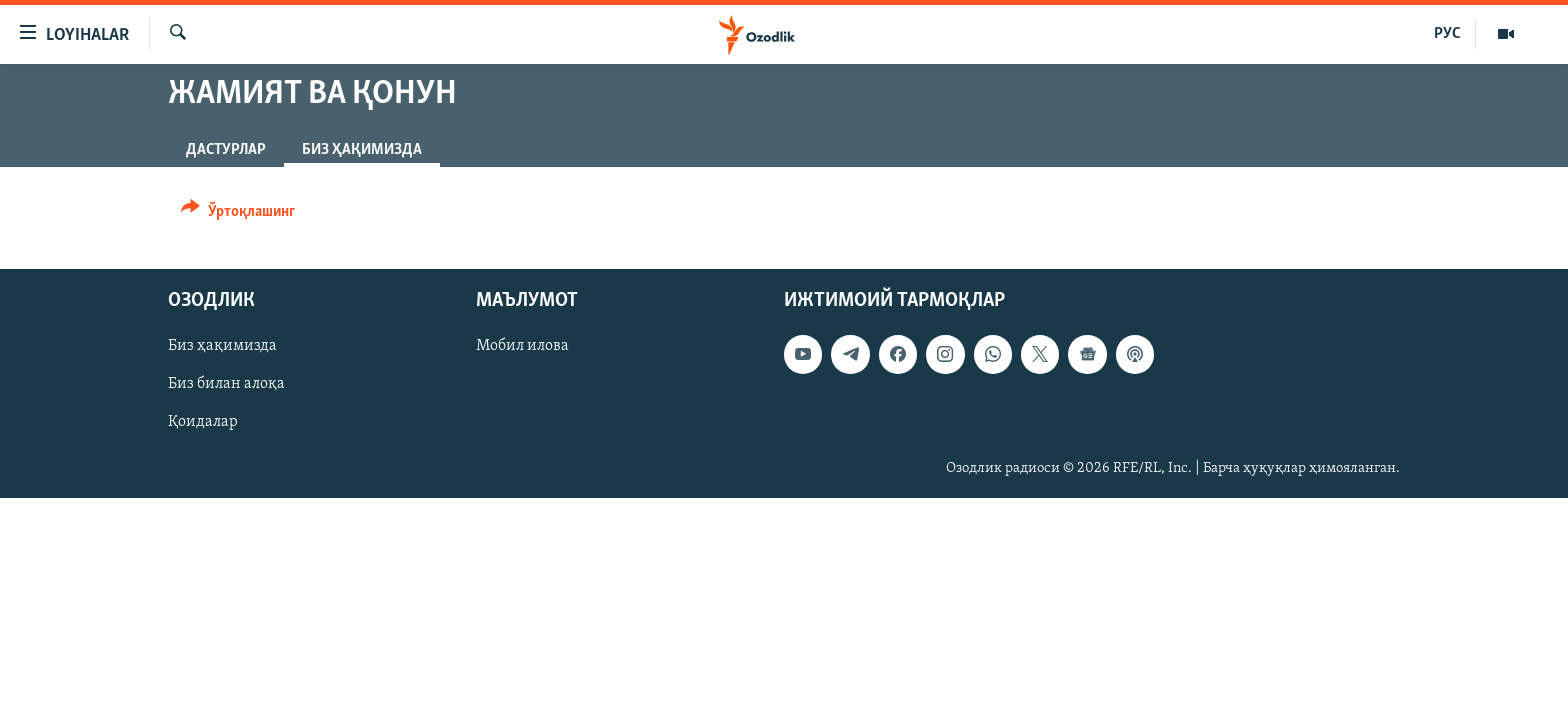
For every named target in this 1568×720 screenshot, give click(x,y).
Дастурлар (226, 150)
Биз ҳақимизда (222, 346)
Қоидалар (203, 423)
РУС (1447, 34)
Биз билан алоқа (226, 384)
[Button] (238, 214)
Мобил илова (522, 346)
